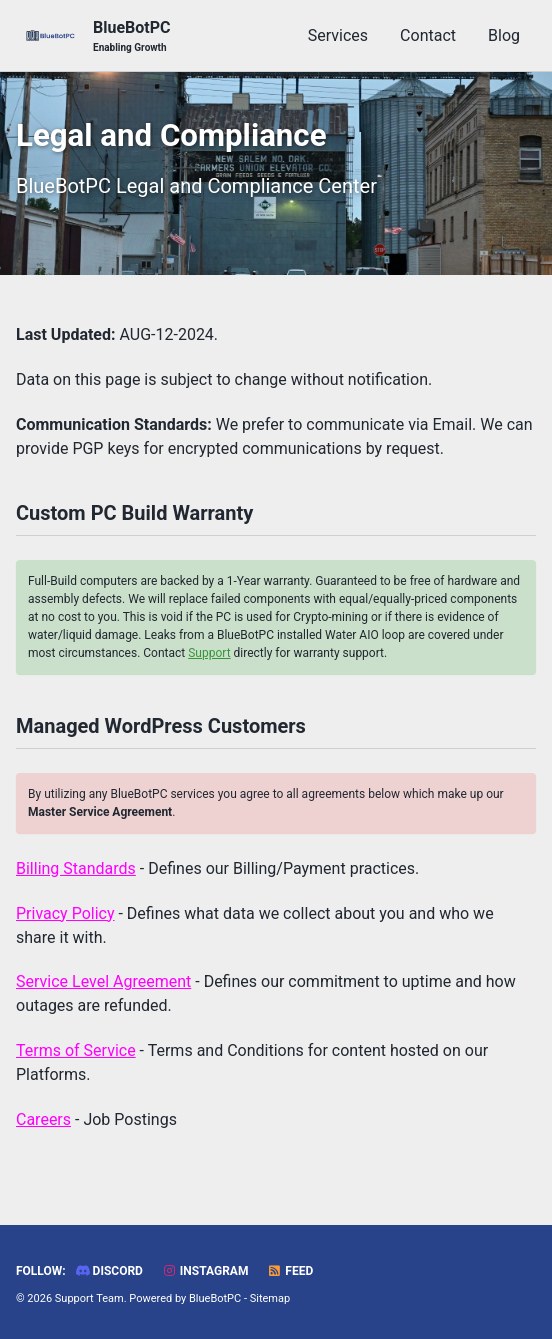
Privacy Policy (65, 913)
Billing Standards (76, 868)
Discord (109, 1271)
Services (338, 35)
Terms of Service (76, 1050)
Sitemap (270, 1298)
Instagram (205, 1271)
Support (209, 653)
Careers (43, 1119)
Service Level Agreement (103, 981)
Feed (290, 1271)
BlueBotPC (131, 36)
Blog (504, 35)
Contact (428, 35)
